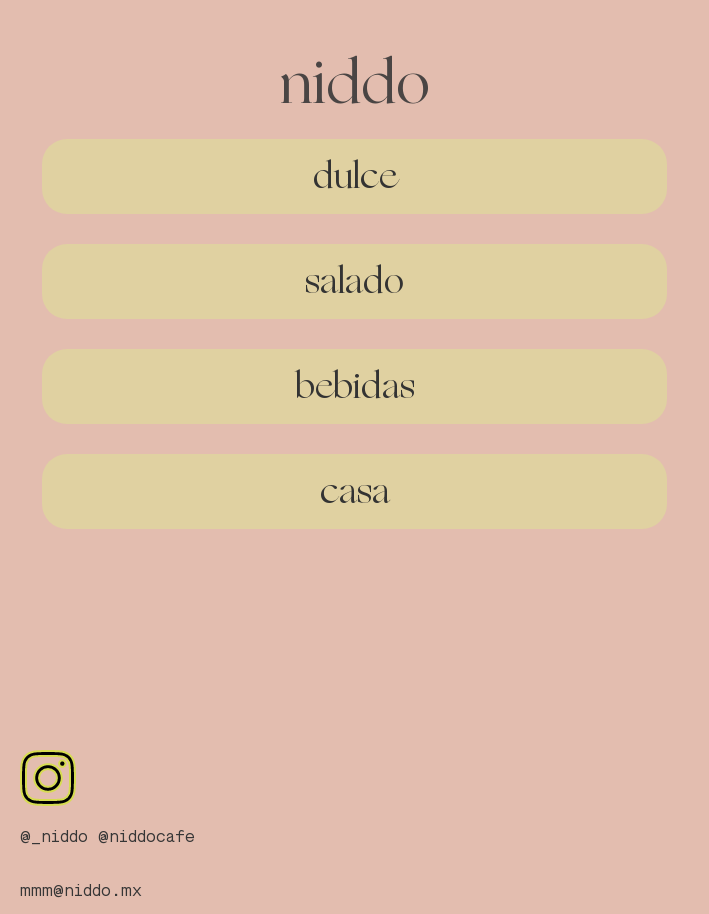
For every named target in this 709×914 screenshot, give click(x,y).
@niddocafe (146, 838)
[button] (354, 176)
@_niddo (54, 838)
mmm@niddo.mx (81, 892)
